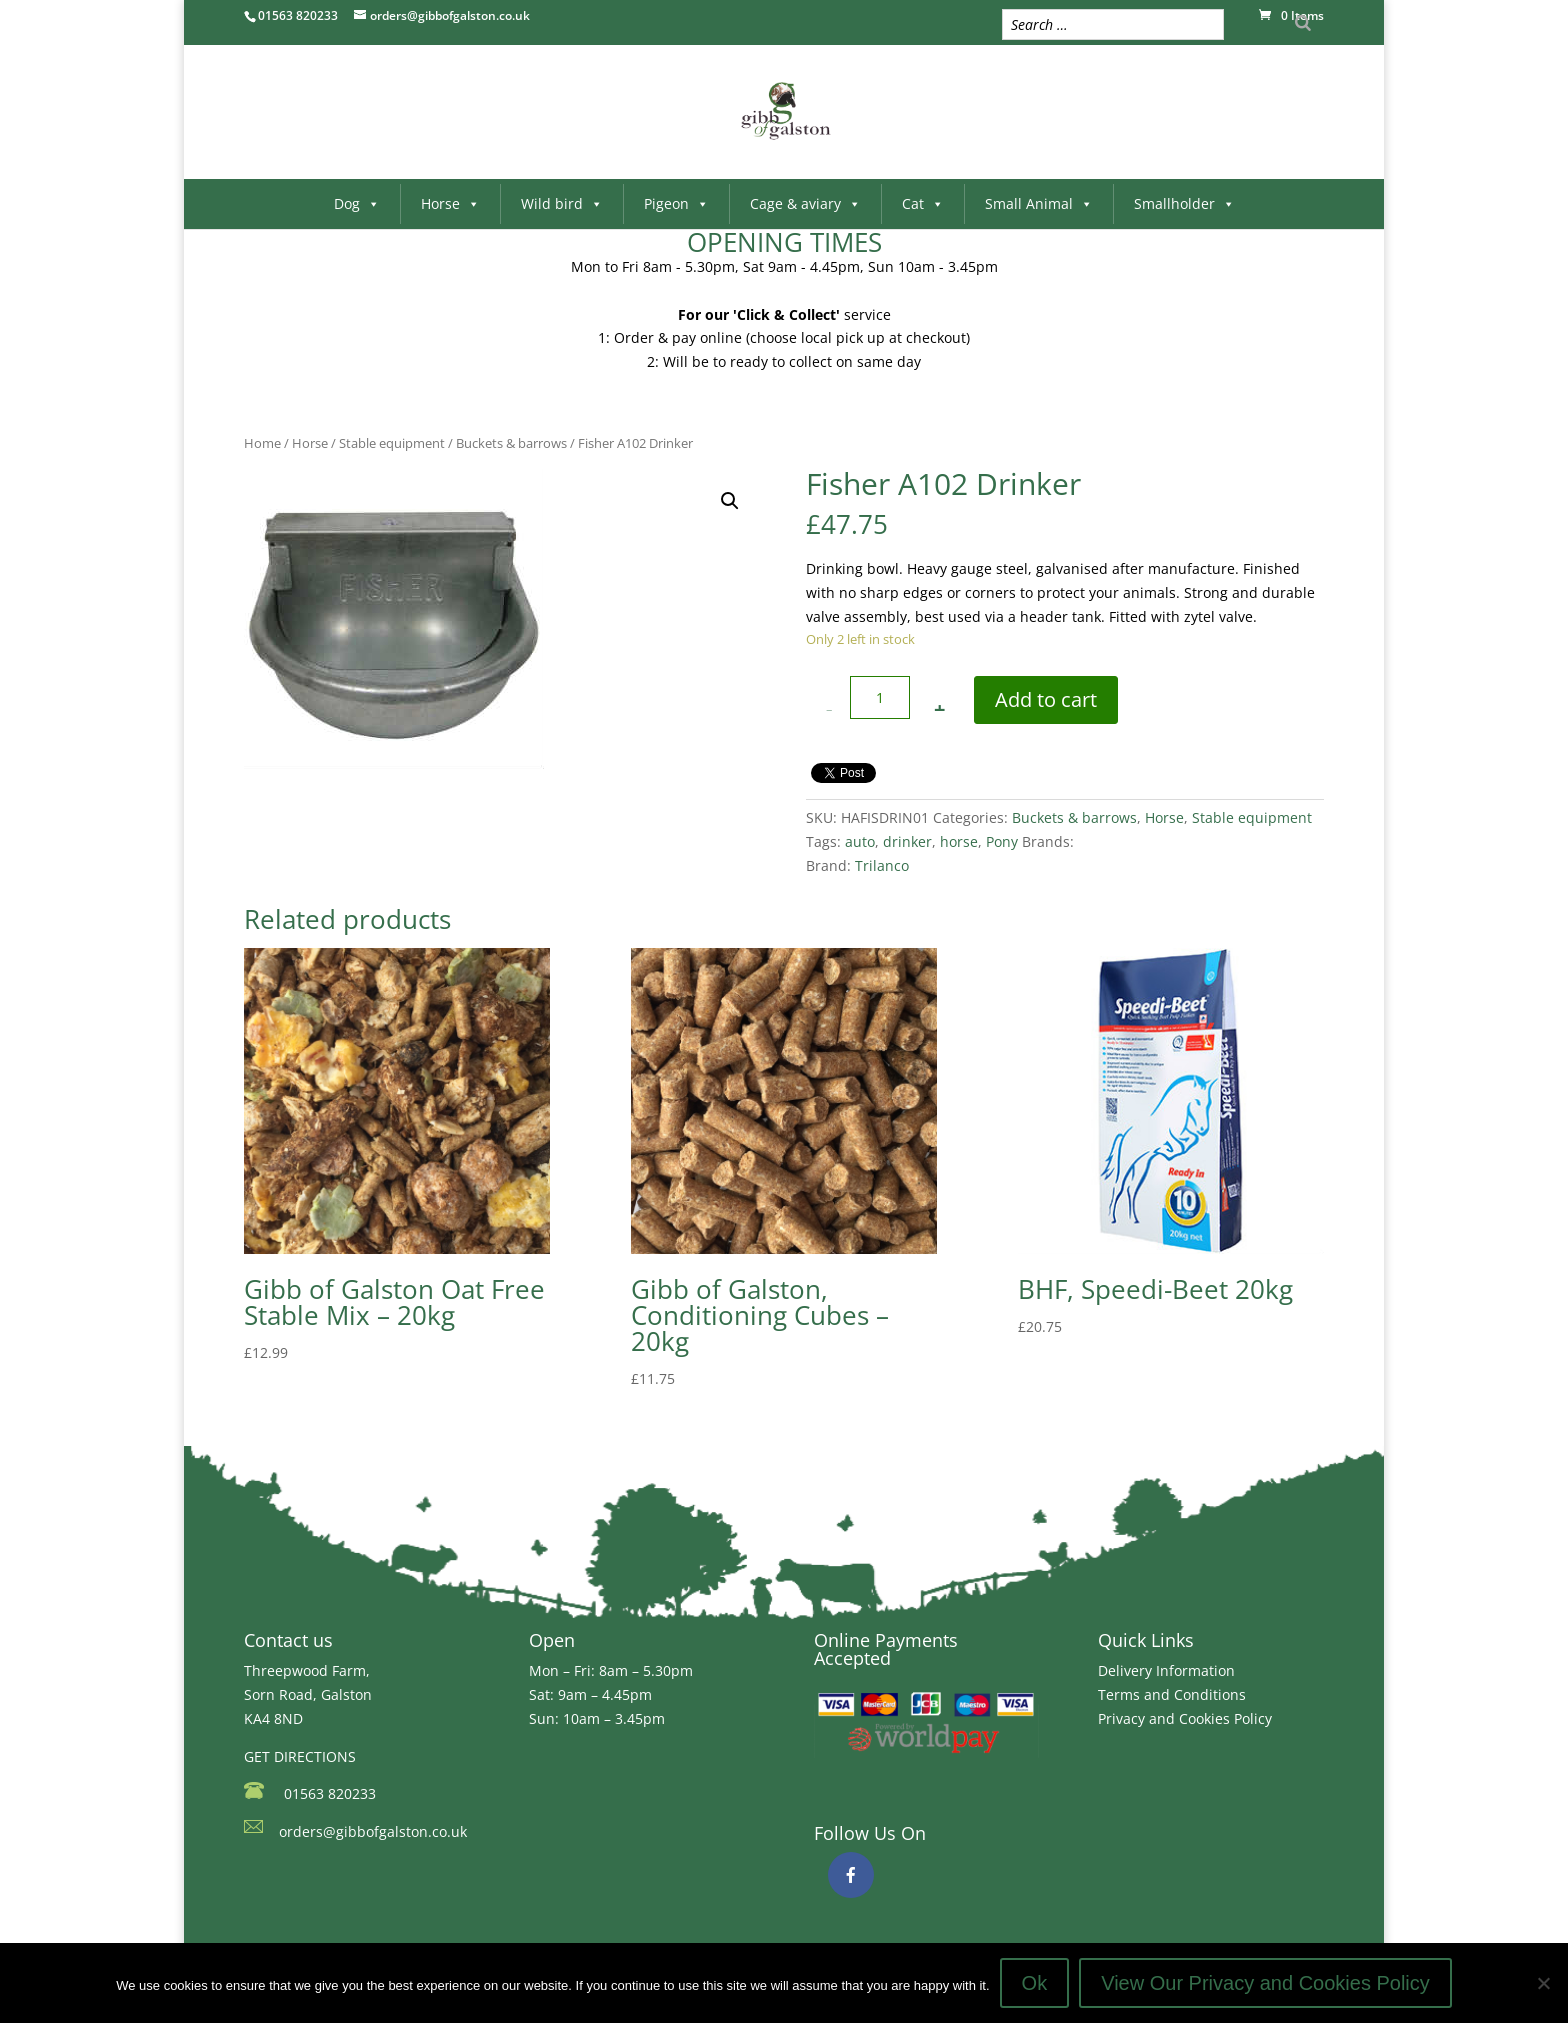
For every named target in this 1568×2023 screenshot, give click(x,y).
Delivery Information (1166, 1670)
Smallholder (1184, 203)
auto (860, 841)
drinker (907, 841)
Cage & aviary (805, 203)
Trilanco (882, 865)
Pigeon (676, 203)
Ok (1035, 1983)
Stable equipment (392, 443)
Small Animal (1039, 203)
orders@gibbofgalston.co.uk (373, 1831)
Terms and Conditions (1172, 1694)
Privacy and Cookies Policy (1185, 1718)
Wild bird (562, 203)
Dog (357, 203)
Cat (923, 203)
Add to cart (1046, 699)
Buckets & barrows (511, 443)
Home (262, 443)
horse (959, 841)
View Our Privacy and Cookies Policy (1265, 1983)
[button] (730, 501)
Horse (450, 203)
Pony (1002, 841)
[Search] (1303, 22)
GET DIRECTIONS (300, 1756)
